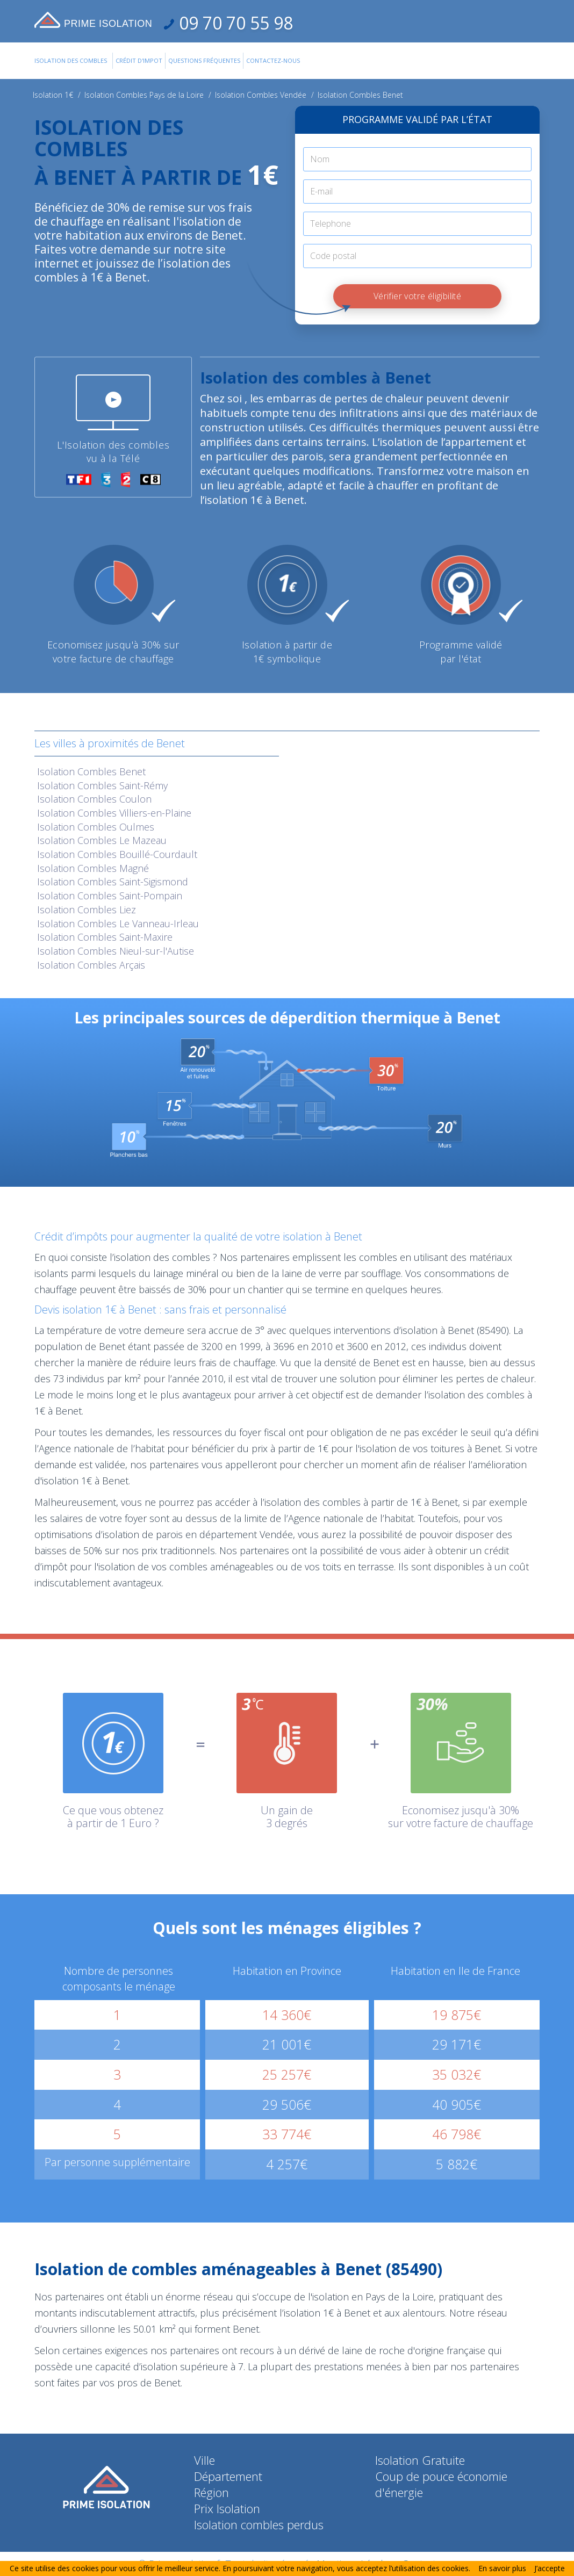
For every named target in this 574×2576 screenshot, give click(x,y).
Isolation (91, 771)
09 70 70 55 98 (234, 22)
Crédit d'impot (139, 60)
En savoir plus (502, 2568)
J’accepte (549, 2568)
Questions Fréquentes (204, 60)
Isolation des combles (70, 60)
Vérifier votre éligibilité (417, 296)
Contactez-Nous (273, 60)
